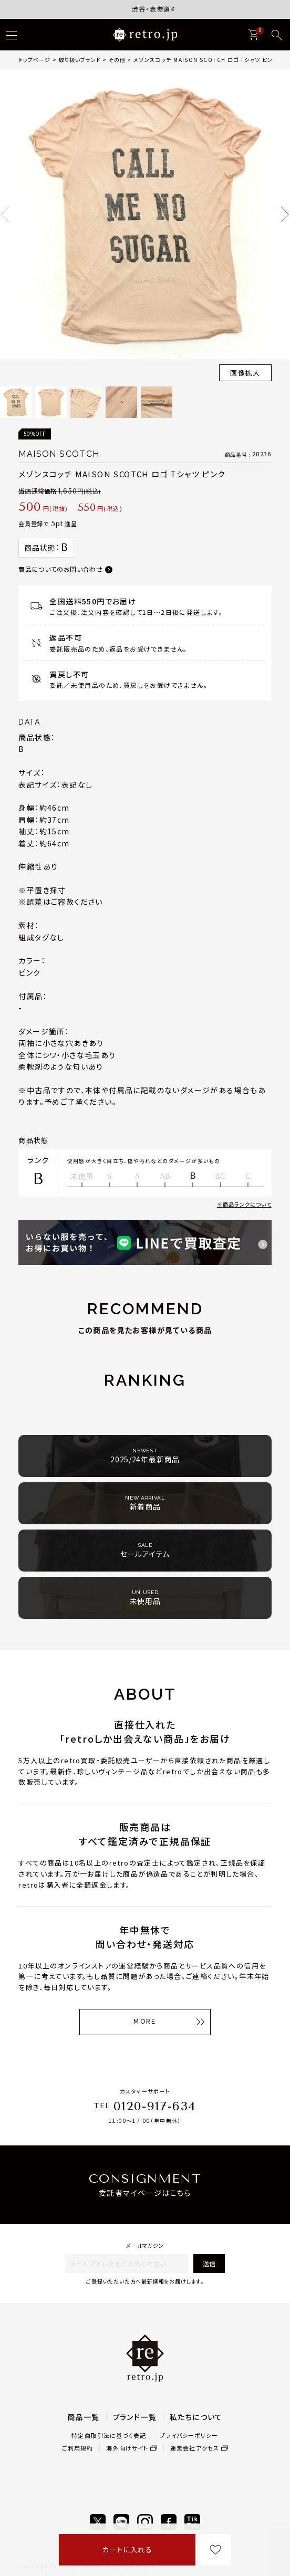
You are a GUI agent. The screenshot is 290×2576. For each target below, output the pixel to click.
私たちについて (196, 2417)
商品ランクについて (247, 1204)
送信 (209, 2263)
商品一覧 (83, 2417)
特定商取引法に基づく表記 (108, 2435)
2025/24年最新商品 (144, 1455)
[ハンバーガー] (11, 35)
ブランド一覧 (135, 2417)
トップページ (34, 60)
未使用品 (145, 1597)
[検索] (276, 35)
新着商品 (145, 1503)
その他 (117, 60)
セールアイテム (145, 1550)
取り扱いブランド (80, 60)
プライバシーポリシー (189, 2435)
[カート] (253, 35)
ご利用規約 (78, 2448)
